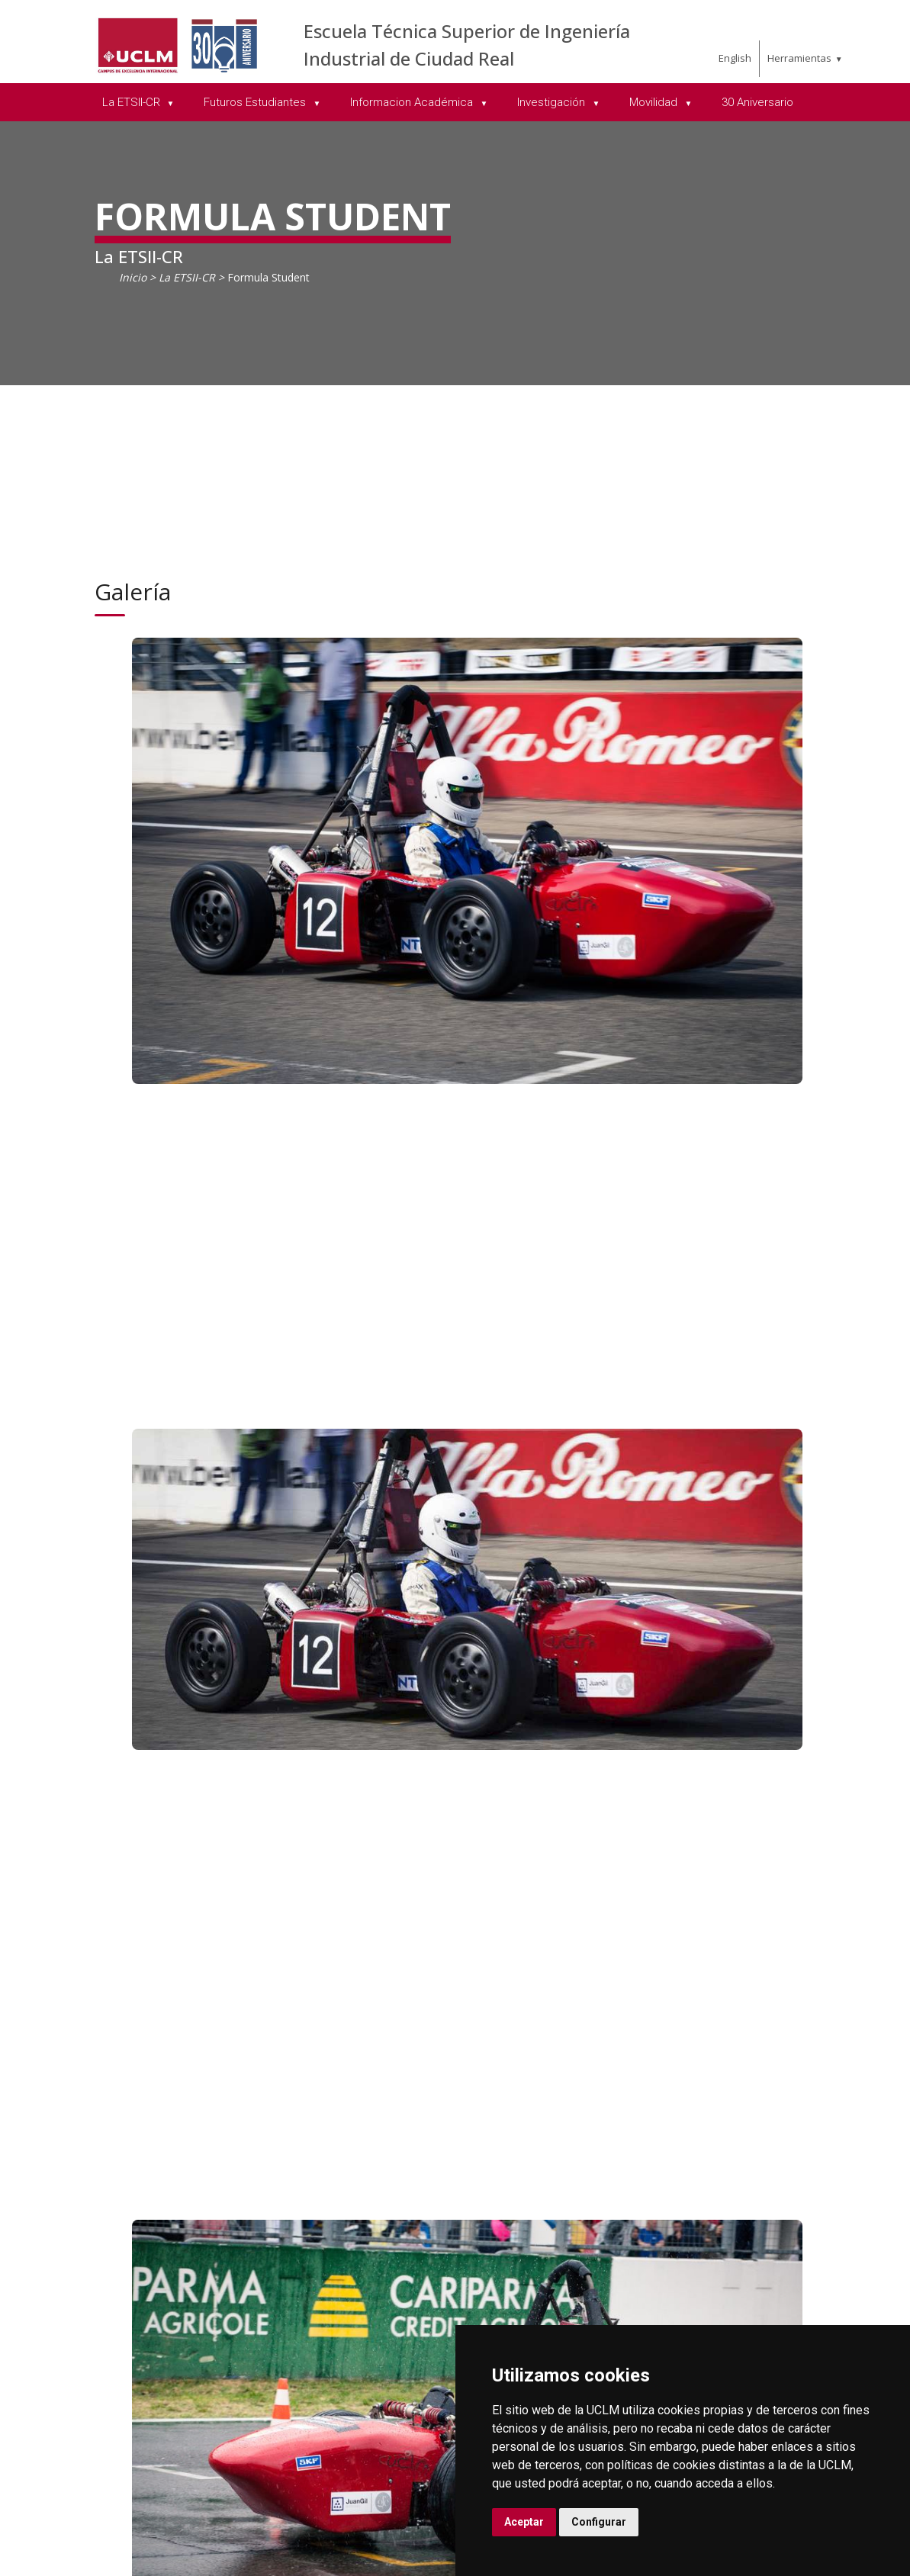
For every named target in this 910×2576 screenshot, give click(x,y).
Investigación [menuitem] (552, 102)
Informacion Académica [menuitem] (413, 102)
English (735, 58)
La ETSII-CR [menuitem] (132, 102)
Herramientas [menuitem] (799, 58)
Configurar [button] (598, 2522)
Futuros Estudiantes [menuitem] (256, 102)
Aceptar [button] (524, 2522)
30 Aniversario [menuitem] (757, 102)
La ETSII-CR (187, 277)
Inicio (132, 277)
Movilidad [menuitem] (654, 102)
